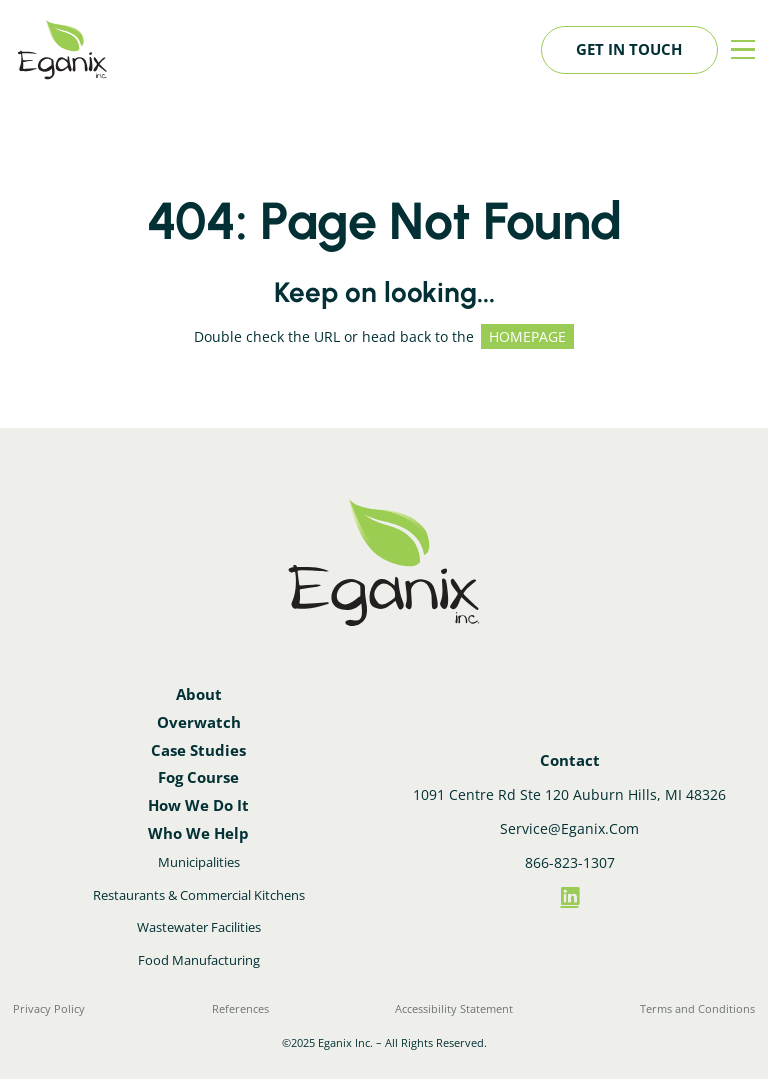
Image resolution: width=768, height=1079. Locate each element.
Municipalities (199, 862)
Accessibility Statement (454, 1008)
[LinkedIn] (570, 896)
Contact (570, 760)
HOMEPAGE (527, 336)
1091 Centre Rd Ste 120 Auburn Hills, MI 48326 (569, 794)
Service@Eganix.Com (569, 828)
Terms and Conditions (697, 1008)
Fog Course (198, 777)
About (199, 694)
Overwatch (199, 722)
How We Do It (198, 805)
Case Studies (198, 750)
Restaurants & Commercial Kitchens (199, 895)
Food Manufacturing (199, 960)
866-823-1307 (570, 862)
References (240, 1008)
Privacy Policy (49, 1008)
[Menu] (743, 50)
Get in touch (629, 49)
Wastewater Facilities (199, 927)
